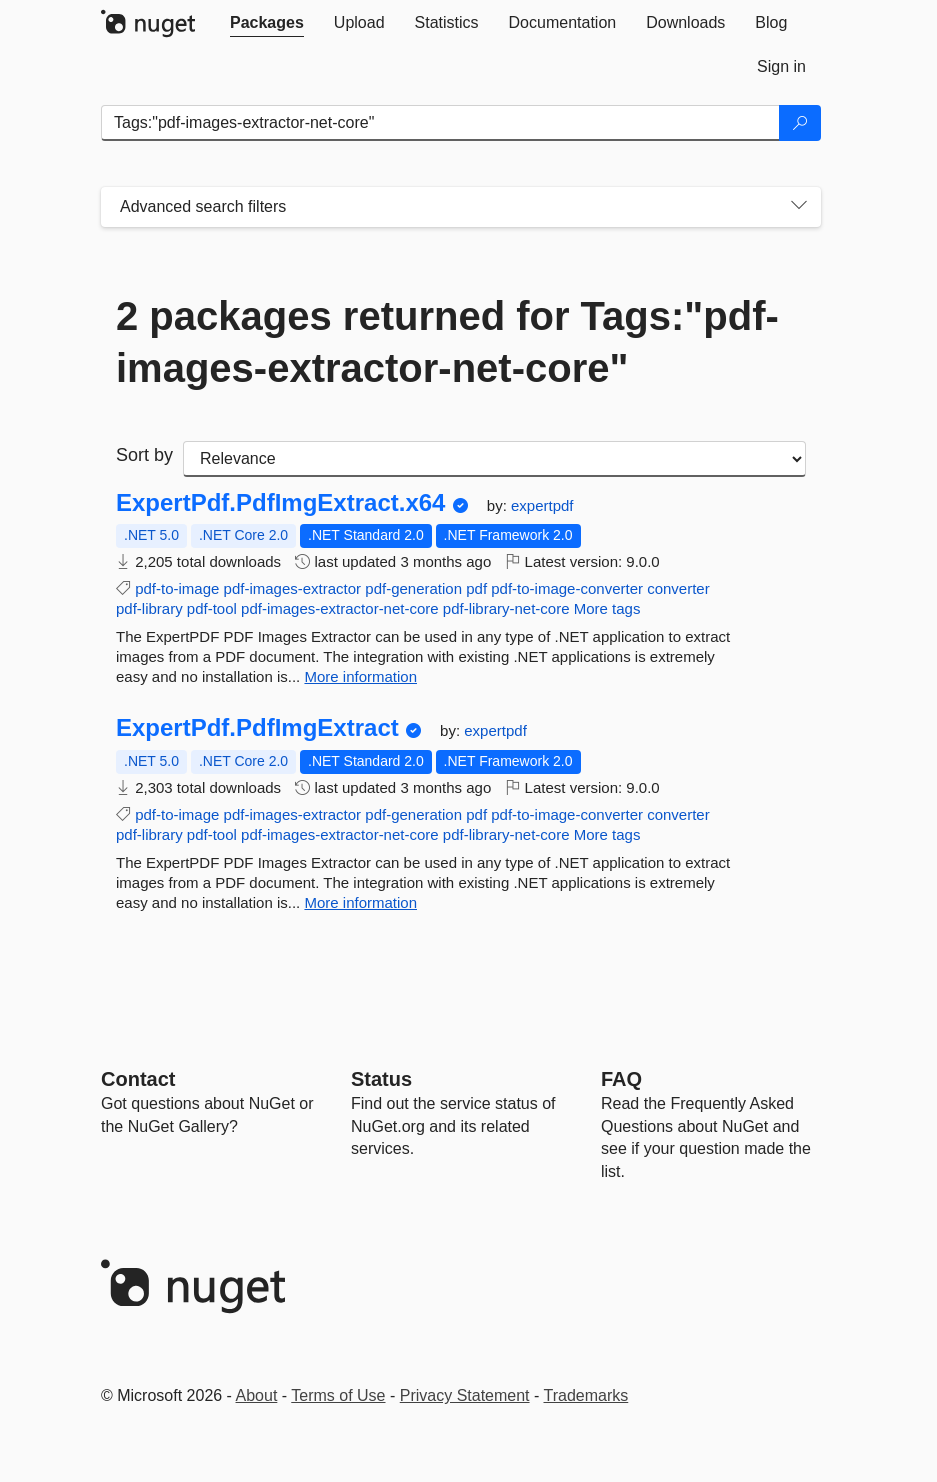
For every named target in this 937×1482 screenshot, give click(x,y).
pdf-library (149, 608)
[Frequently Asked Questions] (621, 1079)
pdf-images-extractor (293, 588)
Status (381, 1079)
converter (678, 588)
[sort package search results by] (494, 459)
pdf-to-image (177, 588)
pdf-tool (212, 608)
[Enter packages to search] (440, 123)
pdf (476, 588)
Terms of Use (338, 1395)
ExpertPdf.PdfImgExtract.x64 (280, 503)
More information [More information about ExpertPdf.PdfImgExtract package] (360, 902)
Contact (138, 1079)
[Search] (800, 123)
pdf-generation (413, 588)
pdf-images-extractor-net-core (340, 608)
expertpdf (542, 505)
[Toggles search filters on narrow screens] (799, 207)
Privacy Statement (465, 1395)
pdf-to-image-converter (567, 588)
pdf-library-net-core (506, 608)
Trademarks (586, 1395)
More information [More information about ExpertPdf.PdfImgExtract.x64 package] (360, 676)
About (257, 1395)
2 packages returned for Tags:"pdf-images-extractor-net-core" (447, 342)
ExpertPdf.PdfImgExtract (257, 728)
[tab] (267, 23)
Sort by (144, 455)
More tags (607, 608)
